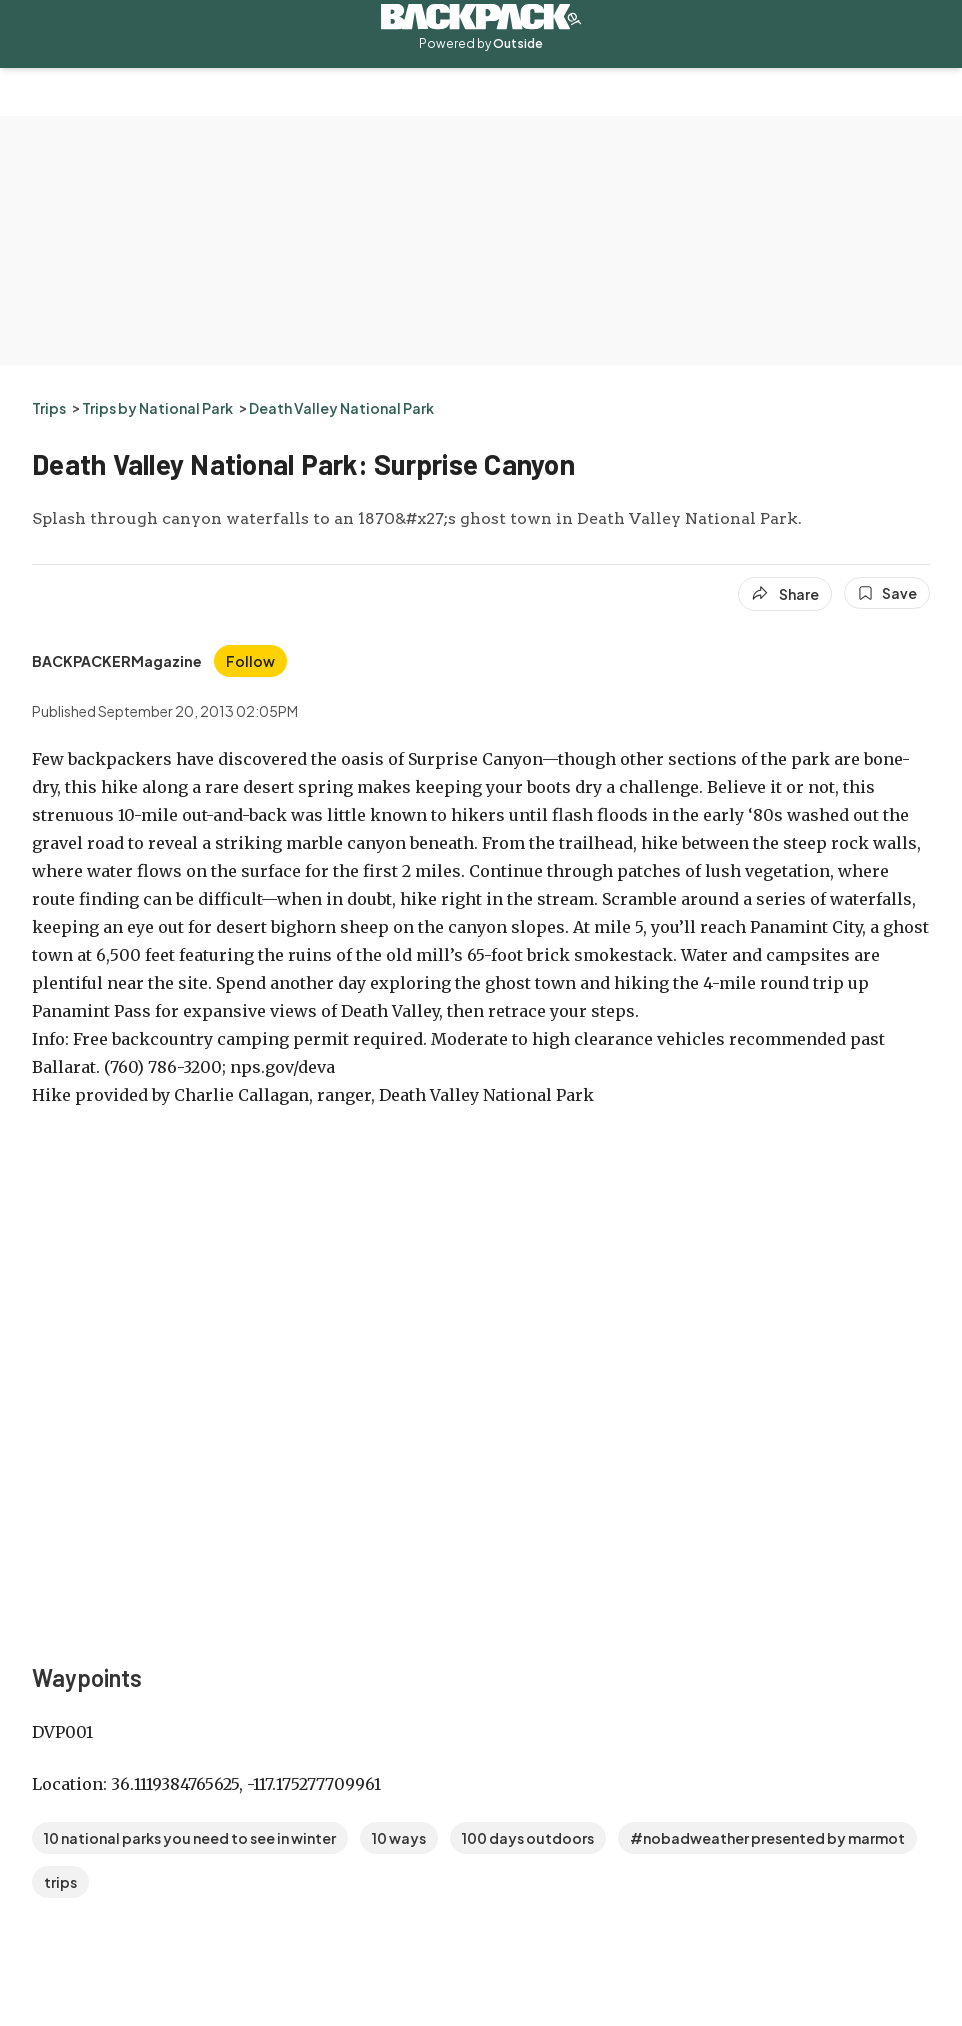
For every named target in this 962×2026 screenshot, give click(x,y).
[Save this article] (887, 593)
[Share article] (785, 594)
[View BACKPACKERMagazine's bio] (117, 661)
